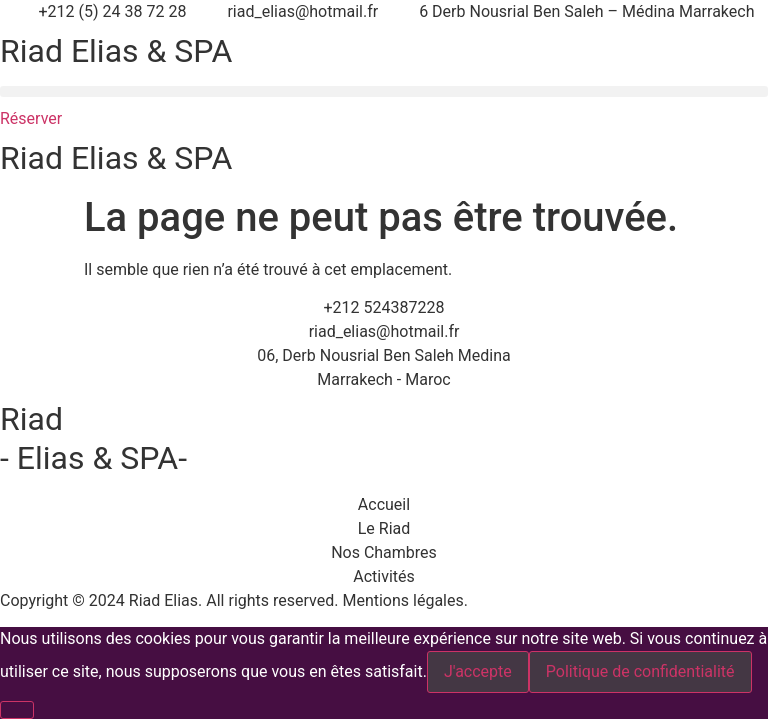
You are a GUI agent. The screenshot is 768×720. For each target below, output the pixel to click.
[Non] (17, 710)
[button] (384, 91)
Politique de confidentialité (640, 671)
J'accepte (478, 671)
